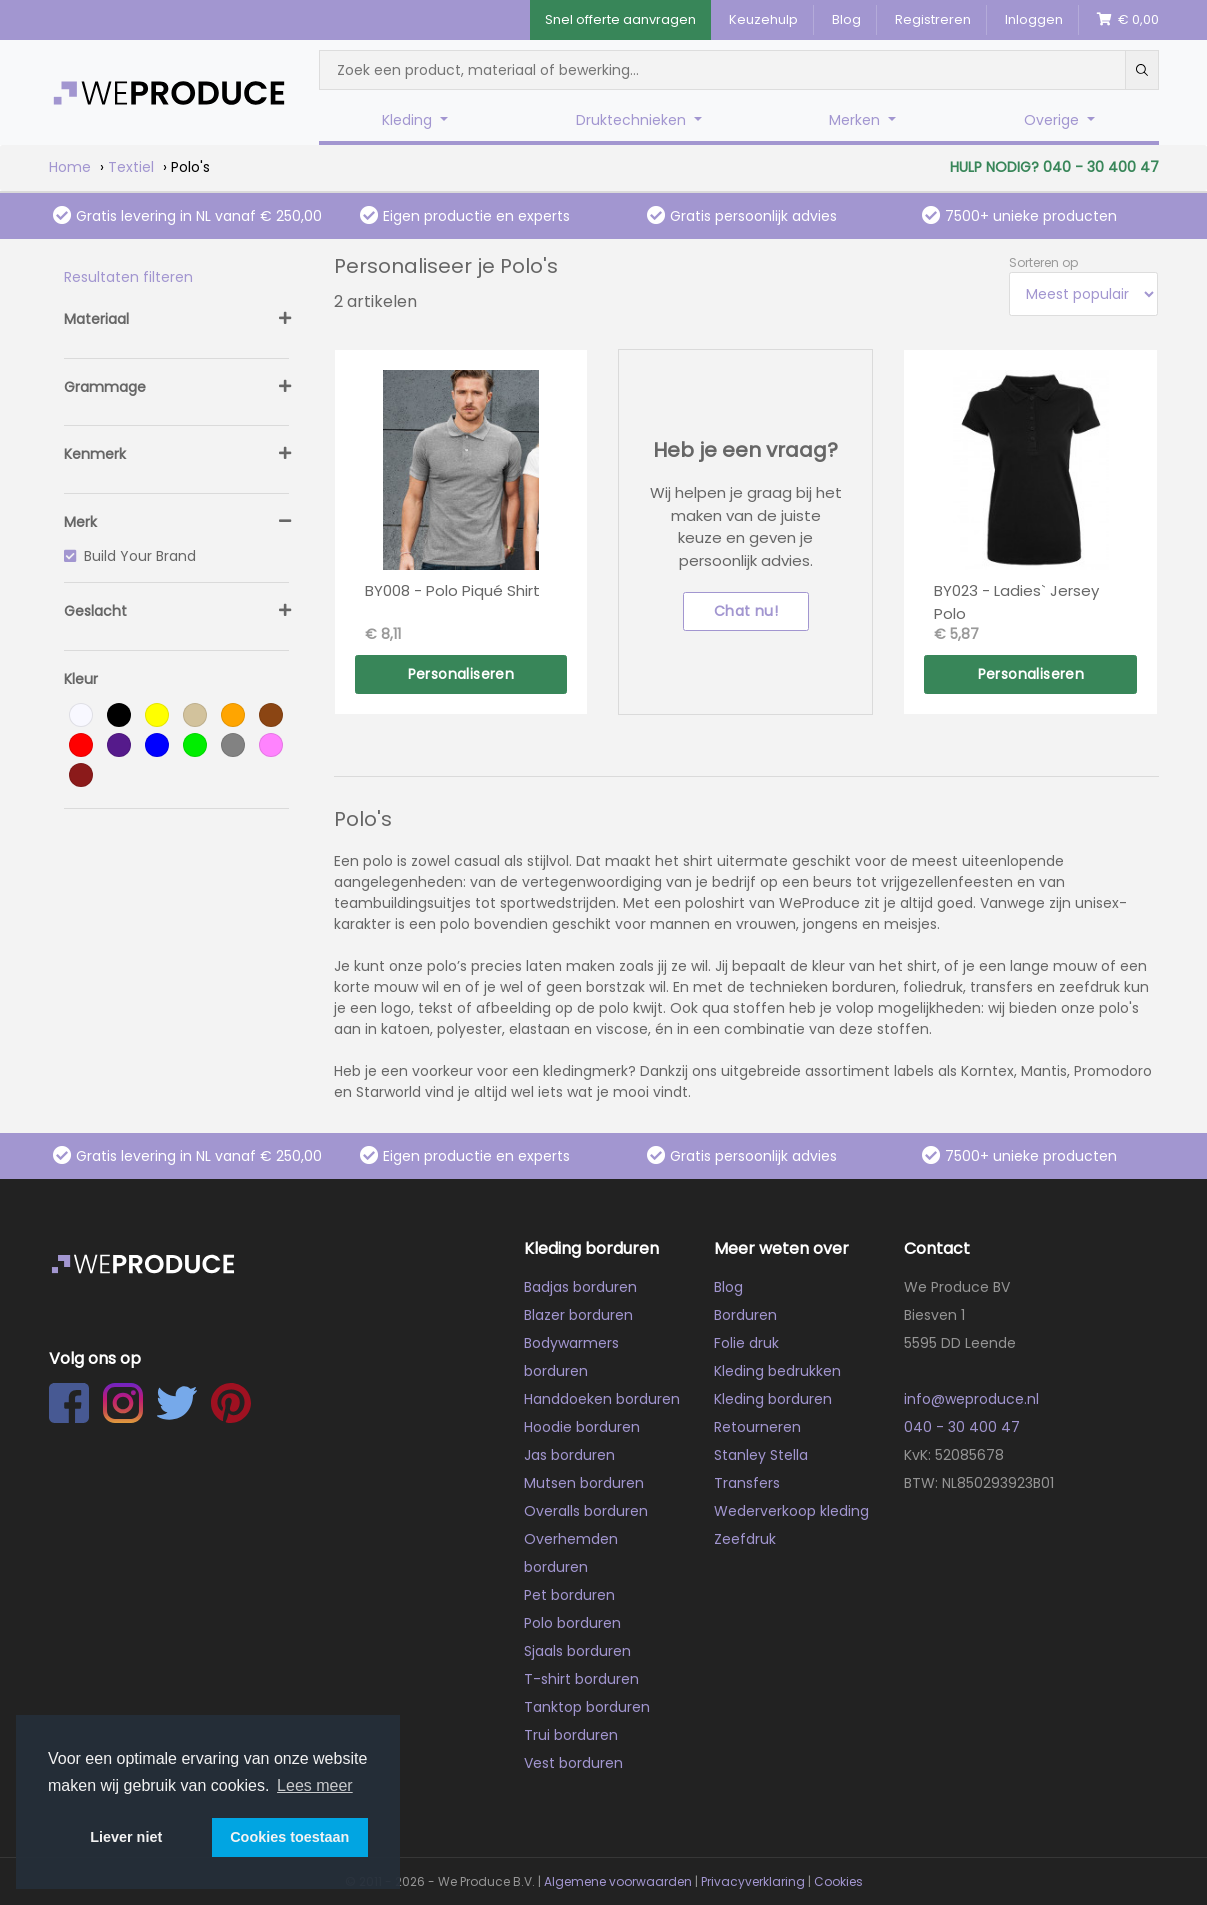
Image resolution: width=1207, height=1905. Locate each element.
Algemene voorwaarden (618, 1881)
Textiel (131, 167)
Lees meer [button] (315, 1785)
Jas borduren (569, 1455)
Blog (846, 19)
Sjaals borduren (577, 1651)
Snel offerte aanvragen (620, 19)
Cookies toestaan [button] (289, 1837)
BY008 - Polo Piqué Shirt (452, 590)
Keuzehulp (763, 19)
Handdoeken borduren (602, 1399)
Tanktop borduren (587, 1707)
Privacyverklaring (753, 1881)
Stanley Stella (761, 1455)
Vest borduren (573, 1763)
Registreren (933, 19)
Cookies (838, 1881)
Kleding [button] (409, 120)
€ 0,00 (1128, 19)
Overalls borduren (586, 1511)
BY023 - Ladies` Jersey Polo (1016, 602)
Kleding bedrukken (777, 1371)
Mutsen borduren (584, 1483)
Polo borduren (572, 1623)
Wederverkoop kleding (791, 1511)
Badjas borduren (580, 1287)
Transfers (747, 1483)
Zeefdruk (745, 1539)
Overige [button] (1053, 120)
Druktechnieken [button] (633, 120)
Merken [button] (856, 120)
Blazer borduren (578, 1315)
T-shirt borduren (581, 1679)
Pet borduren (569, 1595)
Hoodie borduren (582, 1427)
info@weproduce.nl (971, 1399)
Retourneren (757, 1427)
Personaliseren (461, 674)
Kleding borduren (773, 1399)
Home (70, 167)
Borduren (745, 1315)
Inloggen (1034, 19)
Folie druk (746, 1343)
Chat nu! (746, 611)
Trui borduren (571, 1735)
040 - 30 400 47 (962, 1427)
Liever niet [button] (126, 1837)
